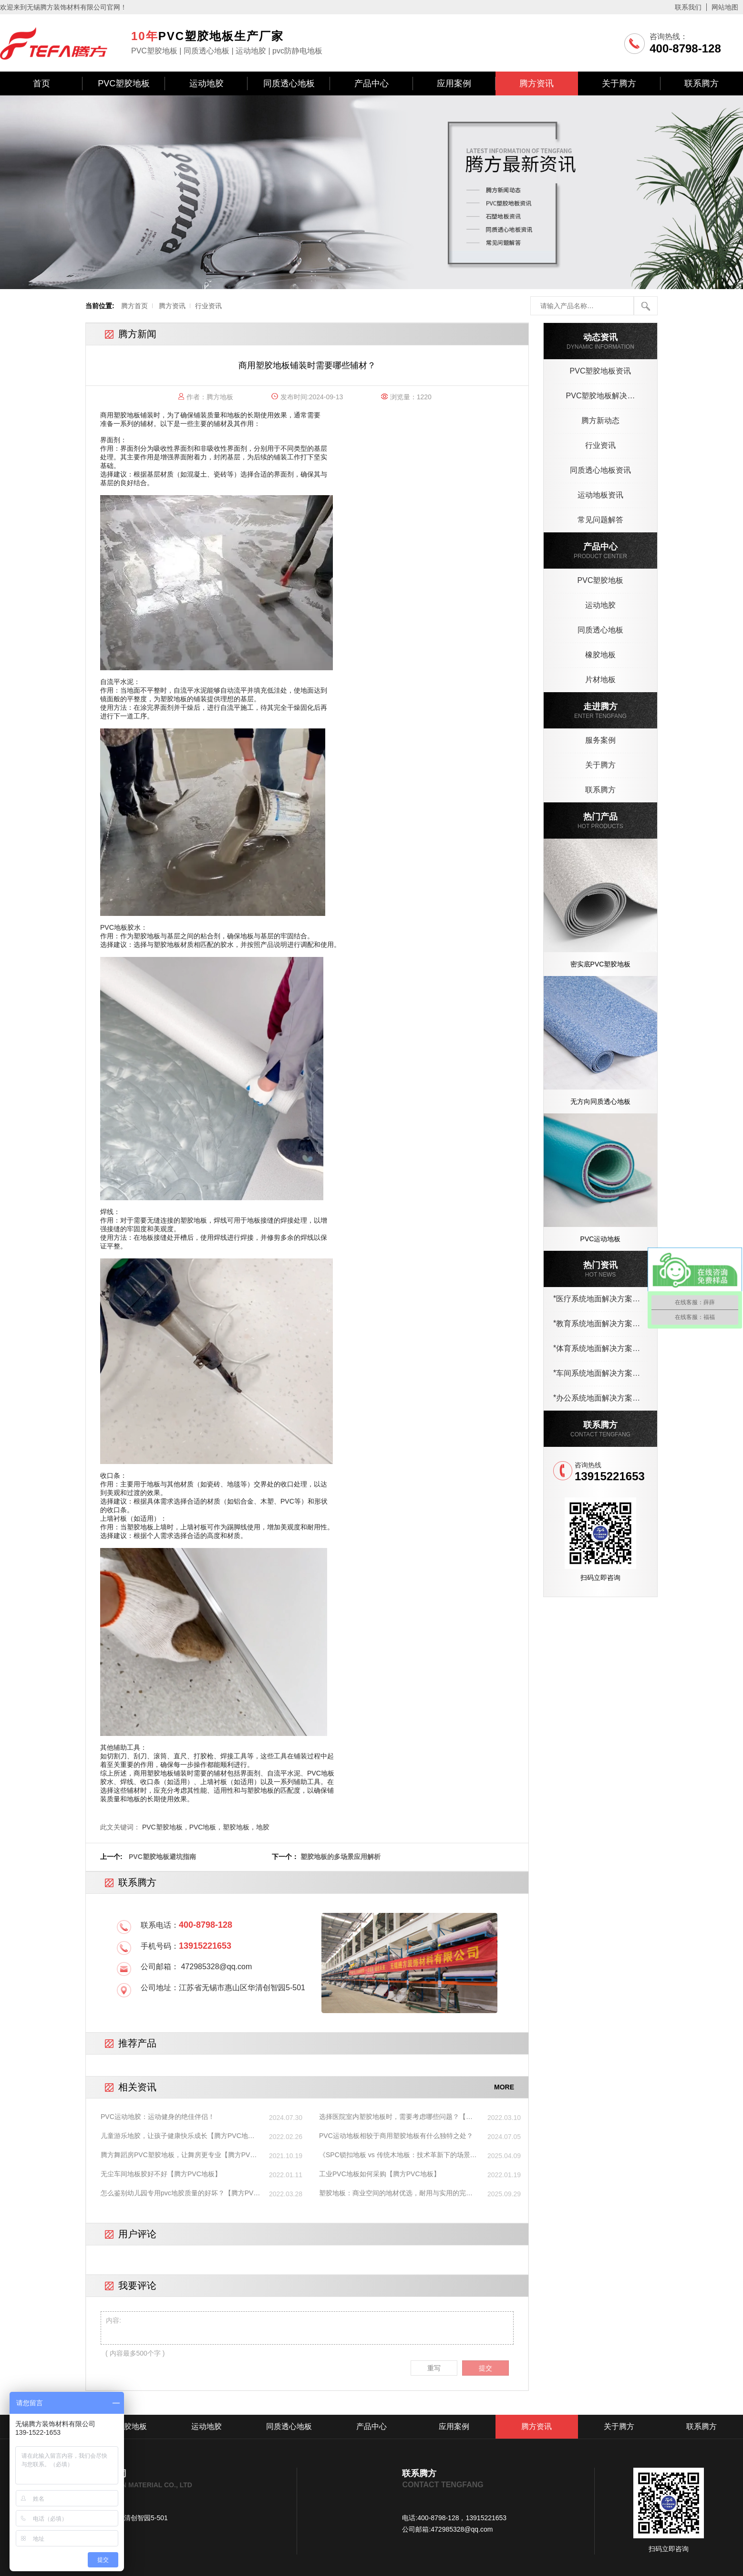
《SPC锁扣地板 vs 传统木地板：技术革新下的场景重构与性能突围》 (398, 2155)
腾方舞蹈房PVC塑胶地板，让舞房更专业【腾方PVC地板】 (178, 2155)
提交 (485, 2368)
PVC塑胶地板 (124, 83)
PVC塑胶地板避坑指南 (162, 1856)
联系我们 (688, 7)
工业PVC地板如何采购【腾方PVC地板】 (379, 2174)
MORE (504, 2087)
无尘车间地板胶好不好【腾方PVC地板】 (161, 2174)
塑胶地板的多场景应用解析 (340, 1856)
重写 (434, 2368)
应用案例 (454, 83)
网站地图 (725, 7)
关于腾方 (619, 83)
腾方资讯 (536, 83)
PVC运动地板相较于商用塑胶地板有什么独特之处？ (396, 2136)
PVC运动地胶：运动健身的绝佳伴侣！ (158, 2116)
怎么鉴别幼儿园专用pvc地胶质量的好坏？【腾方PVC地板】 (179, 2193)
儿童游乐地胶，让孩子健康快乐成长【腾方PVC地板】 (174, 2136)
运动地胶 (206, 83)
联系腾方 (701, 83)
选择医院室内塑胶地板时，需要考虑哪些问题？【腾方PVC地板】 (396, 2117)
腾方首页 (134, 306)
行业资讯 (208, 306)
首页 (41, 83)
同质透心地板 (289, 83)
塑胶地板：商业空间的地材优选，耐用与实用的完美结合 (396, 2193)
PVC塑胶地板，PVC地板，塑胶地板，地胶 (206, 1827)
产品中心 (371, 83)
